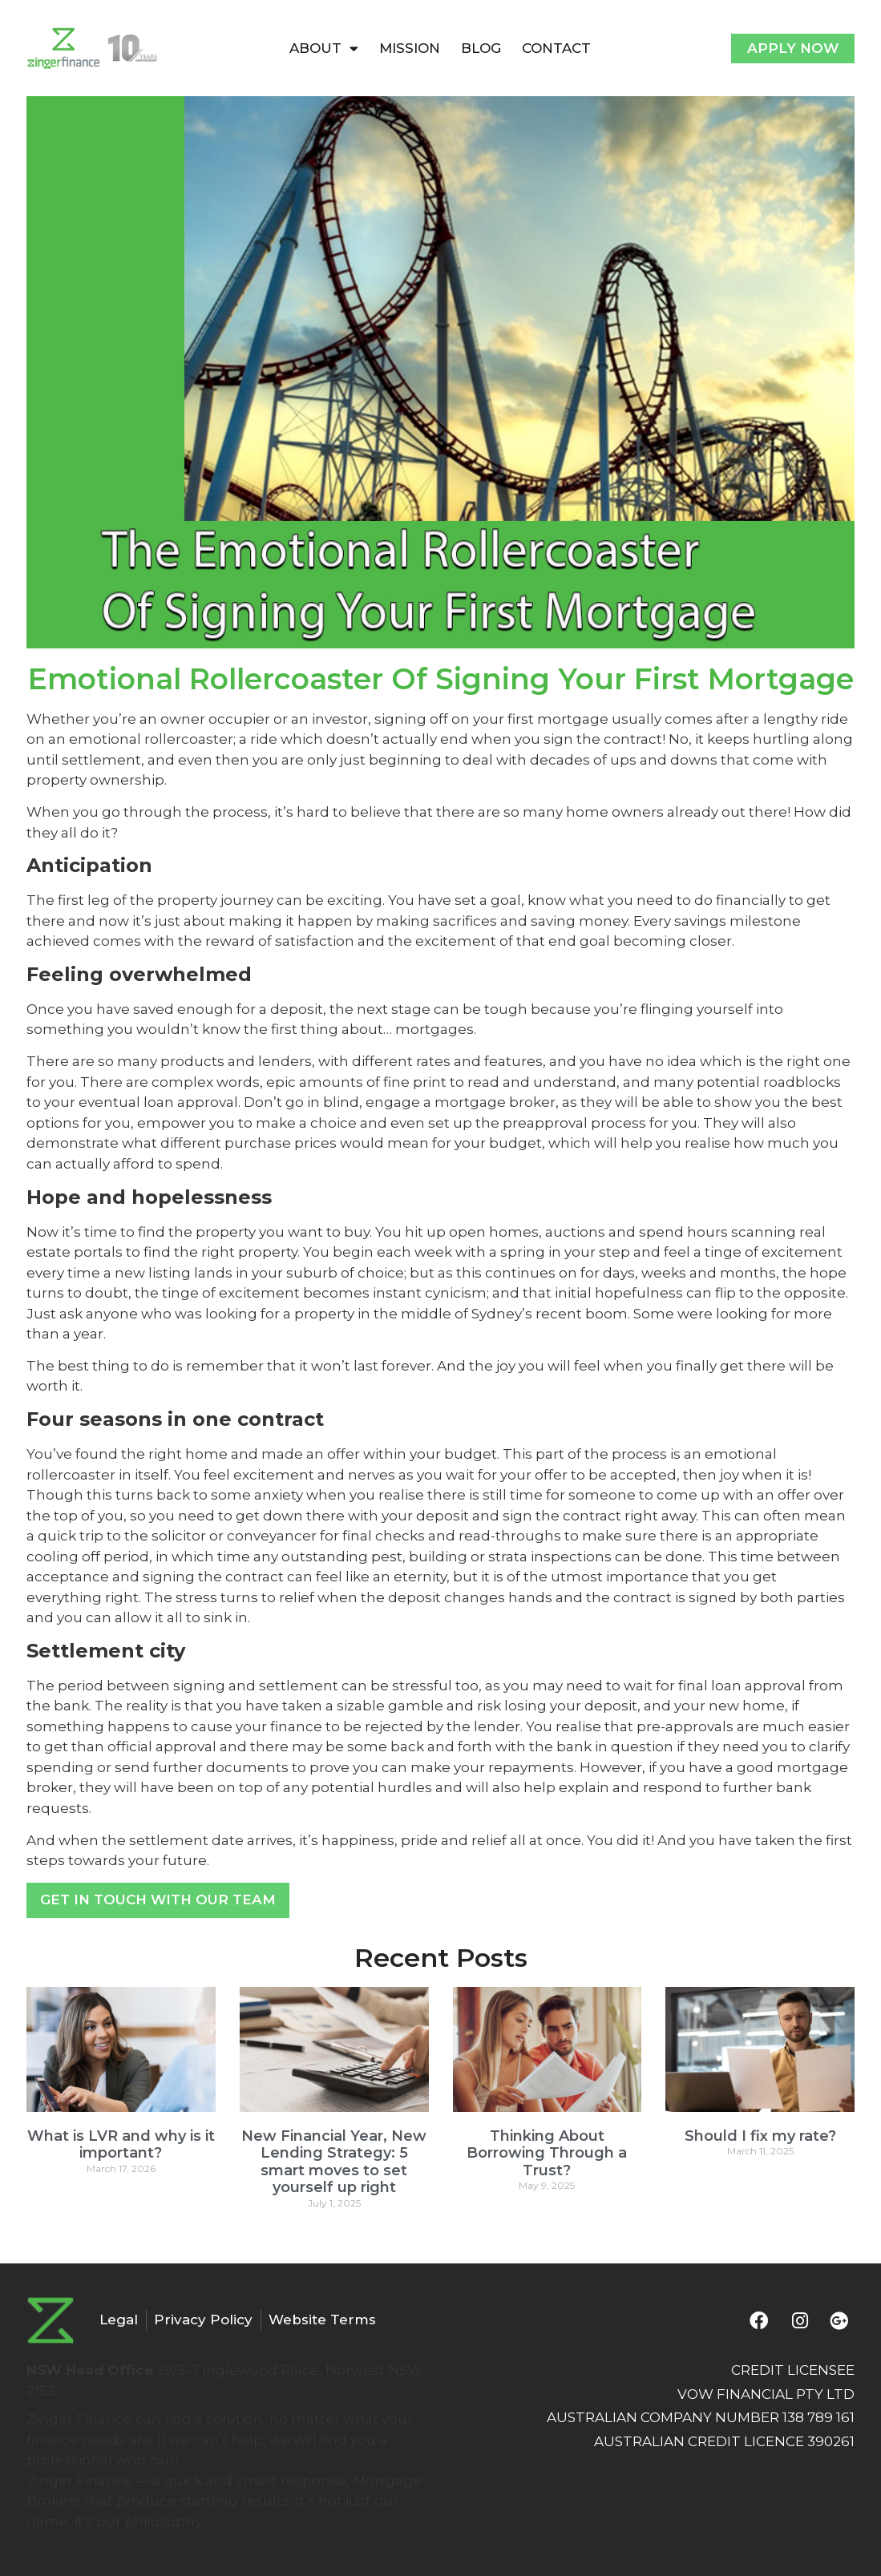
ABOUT (323, 48)
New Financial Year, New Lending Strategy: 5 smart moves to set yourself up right (333, 2162)
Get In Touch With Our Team (158, 1900)
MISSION (409, 48)
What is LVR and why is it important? (121, 2144)
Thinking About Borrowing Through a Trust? (547, 2153)
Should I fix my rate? (760, 2136)
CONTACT (556, 48)
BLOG (481, 48)
